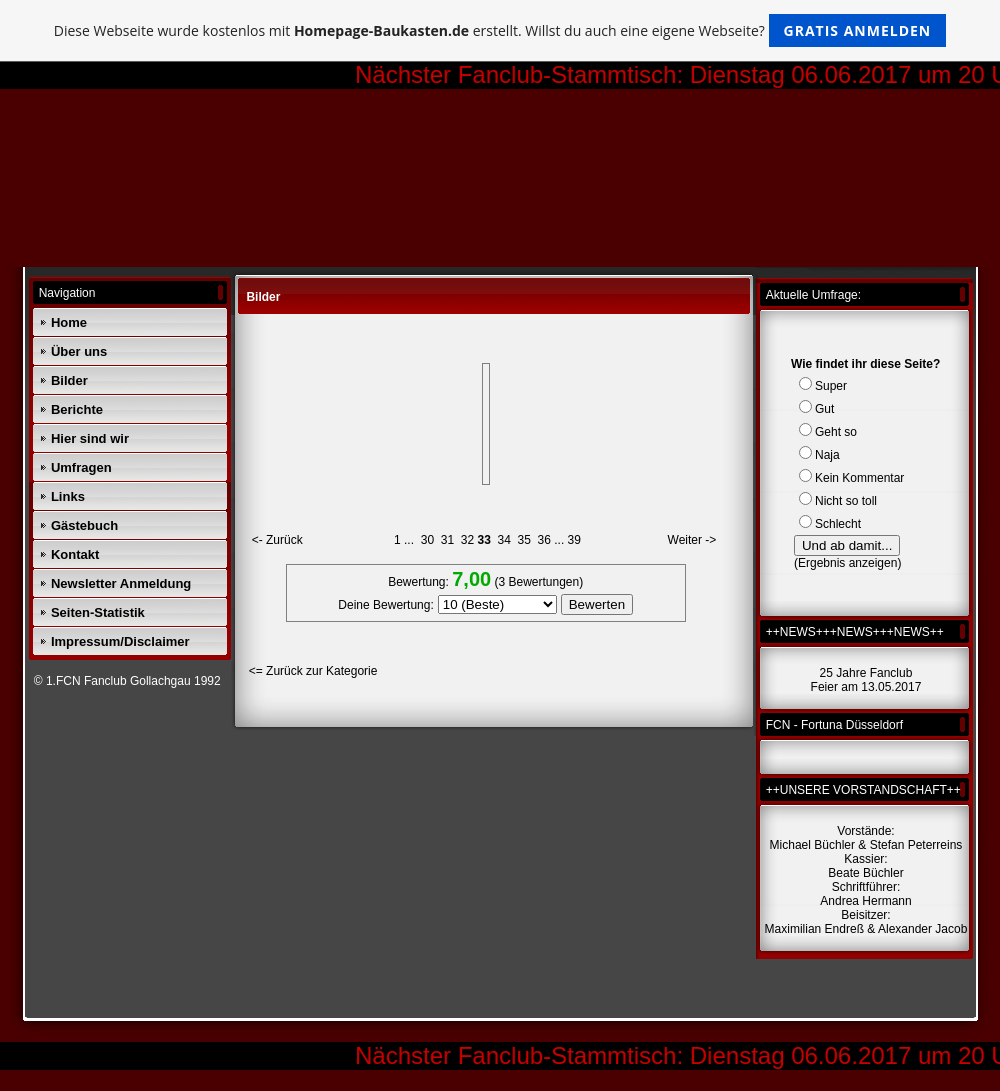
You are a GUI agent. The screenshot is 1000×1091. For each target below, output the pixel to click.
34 (504, 540)
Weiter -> (692, 540)
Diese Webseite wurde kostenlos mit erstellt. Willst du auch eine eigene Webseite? (500, 30)
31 (447, 540)
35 (524, 540)
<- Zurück (277, 540)
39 (574, 540)
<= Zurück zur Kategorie (313, 671)
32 (467, 540)
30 (427, 540)
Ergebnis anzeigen (847, 563)
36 (544, 540)
